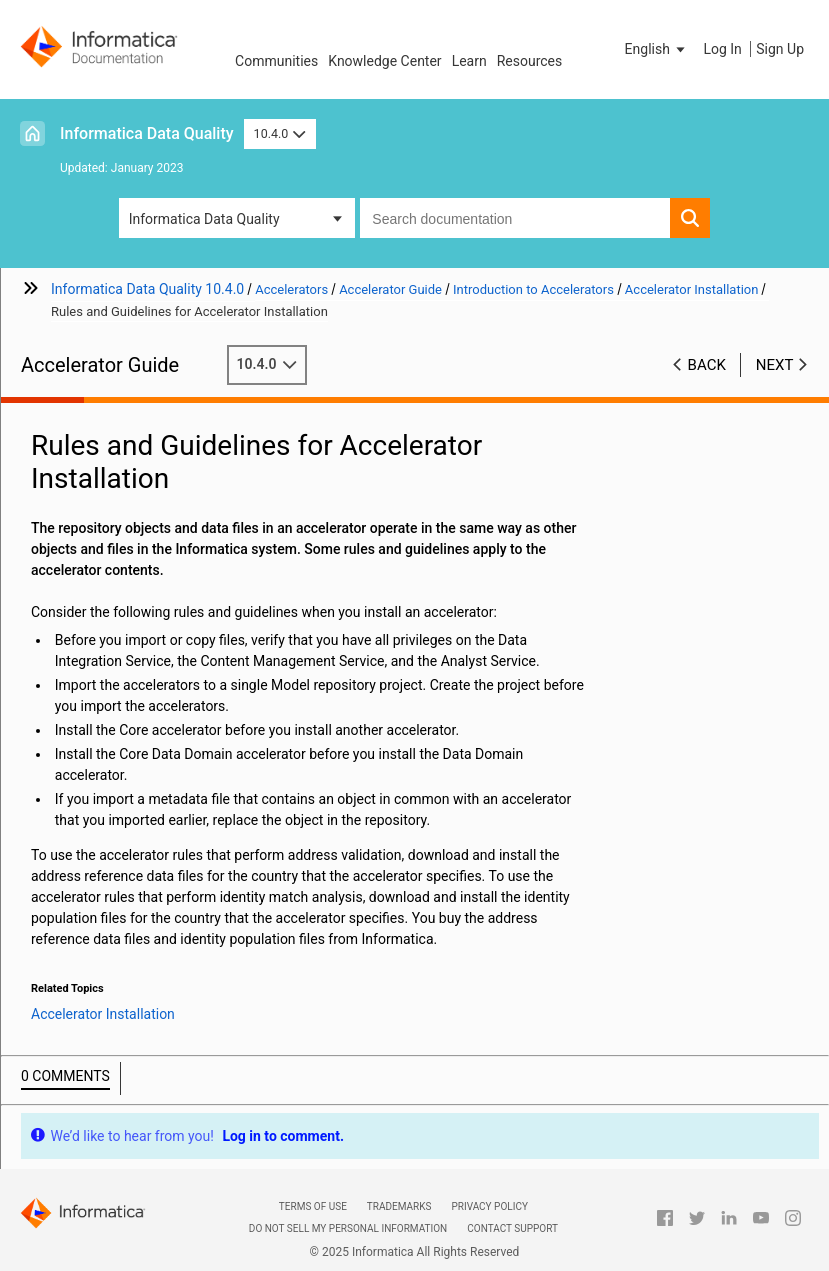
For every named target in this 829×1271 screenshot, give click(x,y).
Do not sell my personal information (348, 1228)
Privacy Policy (489, 1206)
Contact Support (512, 1228)
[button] (657, 49)
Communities (276, 61)
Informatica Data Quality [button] (204, 219)
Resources (530, 61)
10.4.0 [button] (280, 133)
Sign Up (780, 49)
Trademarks (399, 1206)
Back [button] (707, 365)
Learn (469, 61)
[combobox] (515, 218)
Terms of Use (313, 1206)
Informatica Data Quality (147, 133)
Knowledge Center (384, 61)
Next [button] (775, 365)
